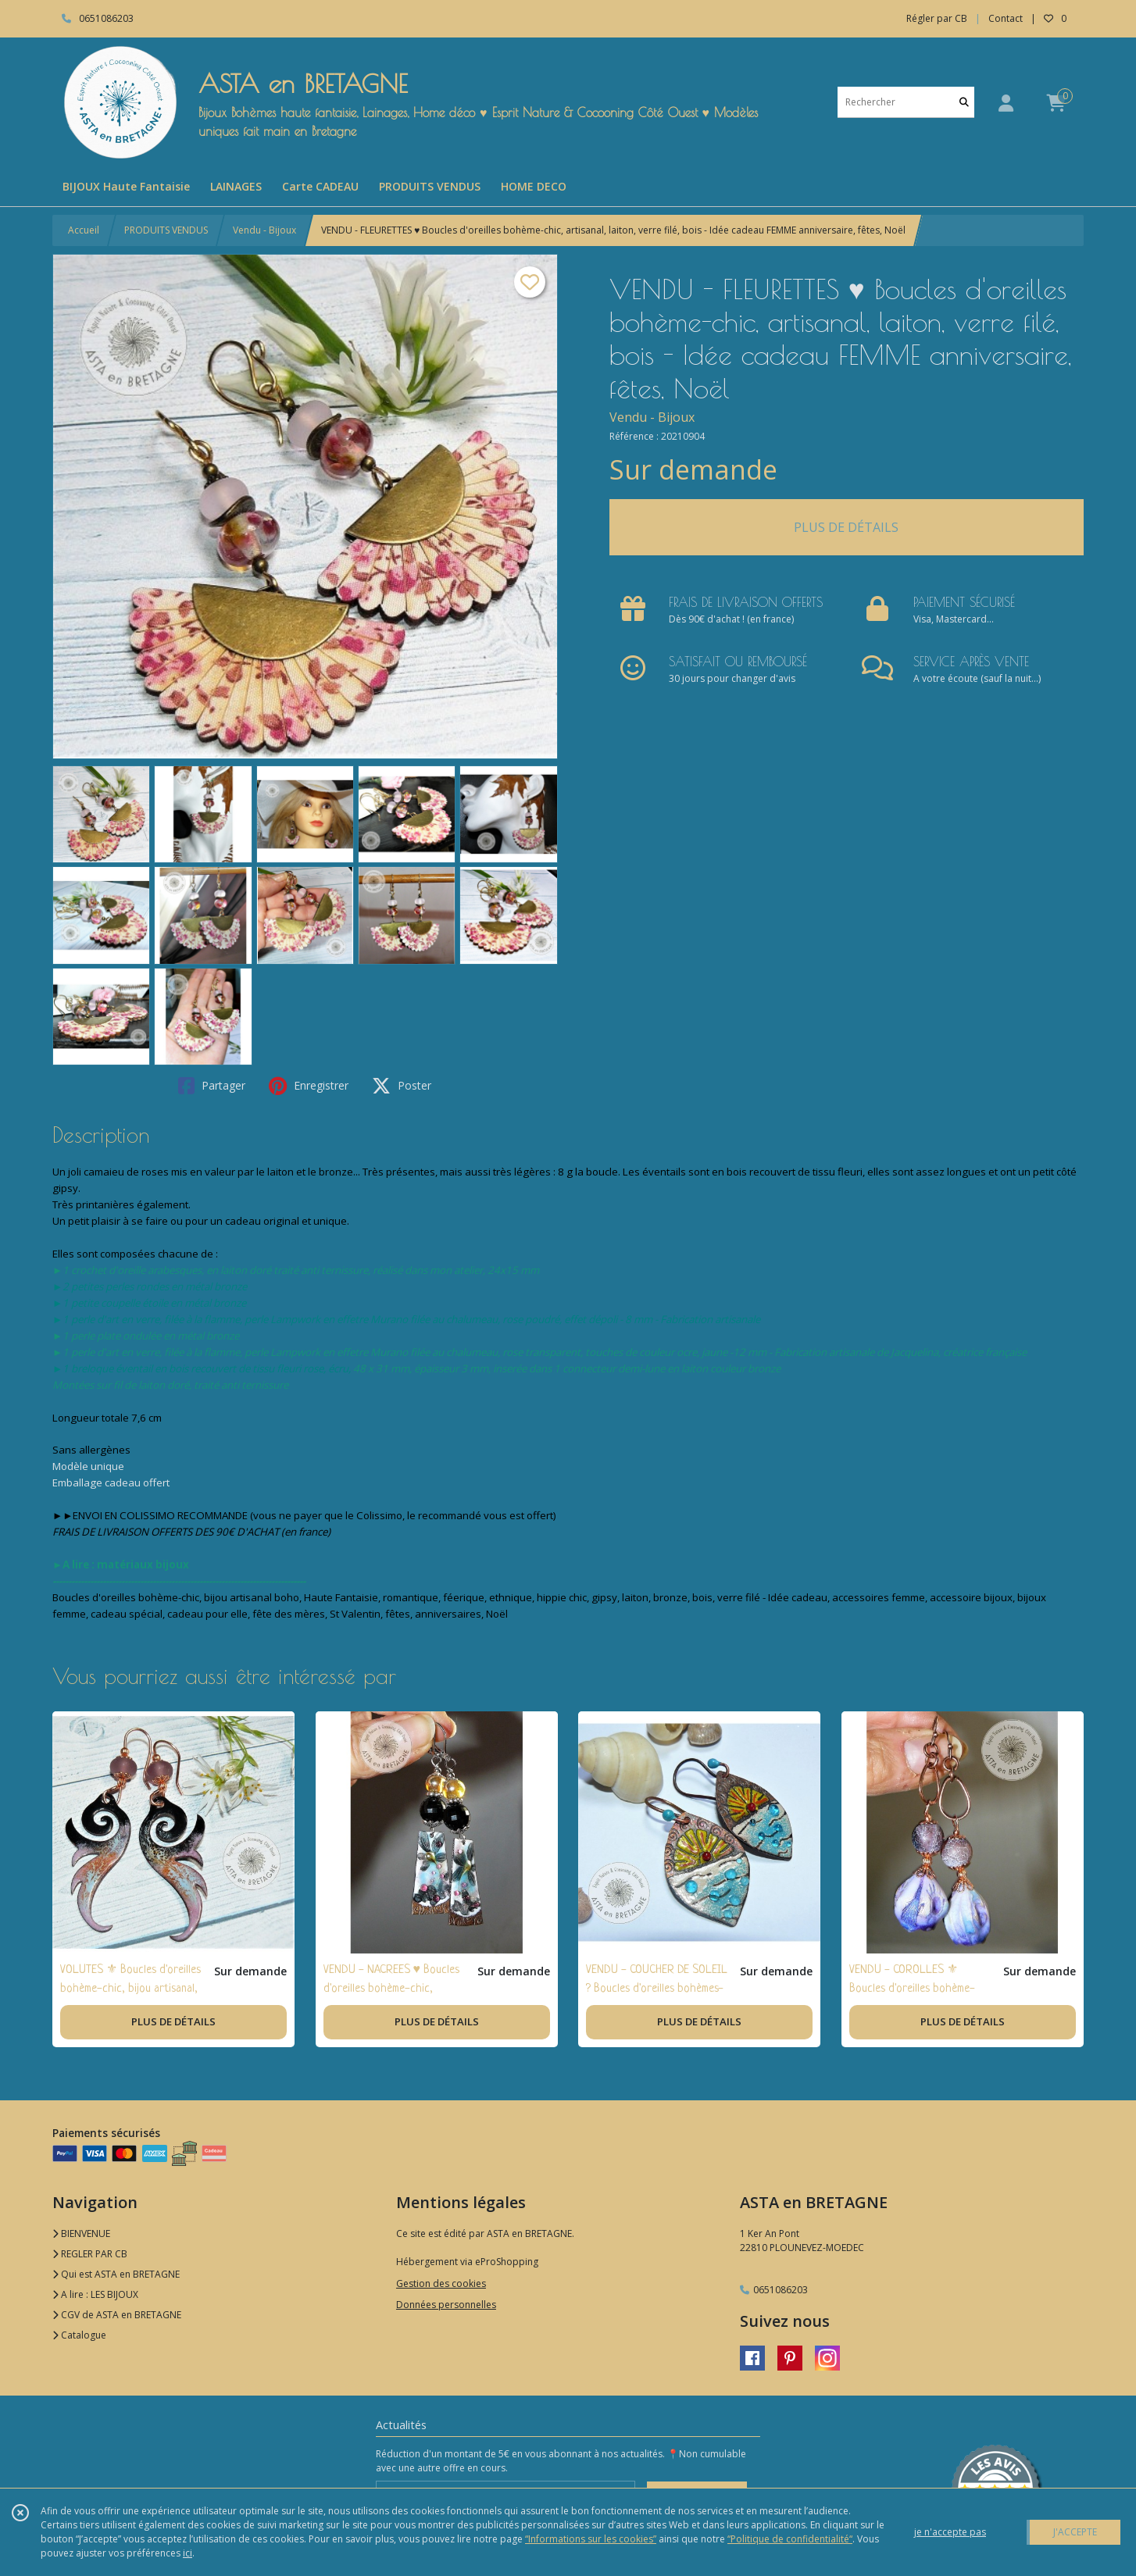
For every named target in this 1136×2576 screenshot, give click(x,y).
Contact (1005, 18)
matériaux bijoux (143, 1564)
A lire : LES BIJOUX (95, 2294)
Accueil (83, 230)
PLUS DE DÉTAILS (846, 527)
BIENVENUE (81, 2233)
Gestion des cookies (441, 2283)
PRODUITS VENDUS (166, 230)
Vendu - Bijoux (264, 230)
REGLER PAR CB (89, 2253)
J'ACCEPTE (1075, 2532)
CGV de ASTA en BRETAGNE (116, 2314)
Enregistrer (308, 1085)
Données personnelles (446, 2304)
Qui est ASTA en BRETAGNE (116, 2274)
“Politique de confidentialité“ (789, 2539)
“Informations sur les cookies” (590, 2539)
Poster (401, 1085)
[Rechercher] (964, 102)
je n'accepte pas (950, 2532)
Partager (211, 1085)
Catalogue (79, 2335)
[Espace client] (1005, 103)
